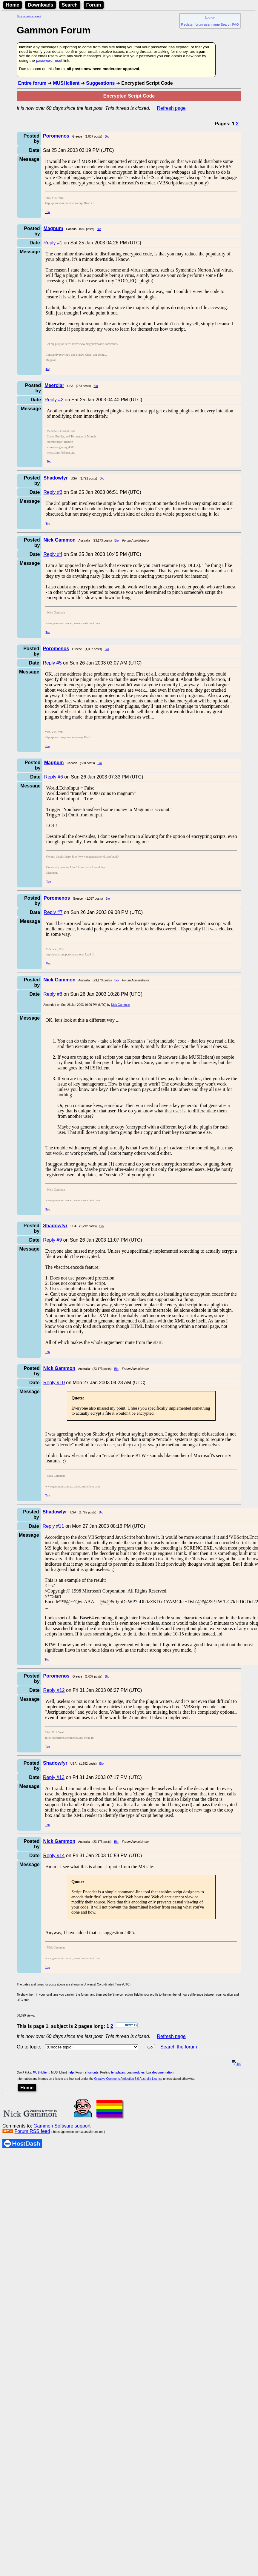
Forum (93, 4)
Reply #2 (53, 399)
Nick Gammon (120, 1004)
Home (12, 4)
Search (70, 4)
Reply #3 (52, 492)
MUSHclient (66, 83)
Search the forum (178, 2046)
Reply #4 (52, 554)
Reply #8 (52, 994)
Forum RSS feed (32, 2131)
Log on (210, 17)
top (236, 2063)
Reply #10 (54, 1382)
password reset (49, 60)
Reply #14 (54, 1855)
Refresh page (171, 108)
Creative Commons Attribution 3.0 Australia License (128, 2078)
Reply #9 (52, 1239)
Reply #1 (53, 242)
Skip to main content (29, 16)
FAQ (235, 24)
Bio (107, 136)
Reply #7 (53, 912)
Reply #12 (54, 1690)
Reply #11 (53, 1526)
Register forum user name (200, 24)
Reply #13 (53, 1777)
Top (47, 212)
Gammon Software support (61, 2125)
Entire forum (32, 83)
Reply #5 (52, 662)
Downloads (40, 4)
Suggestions (100, 83)
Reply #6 (53, 776)
